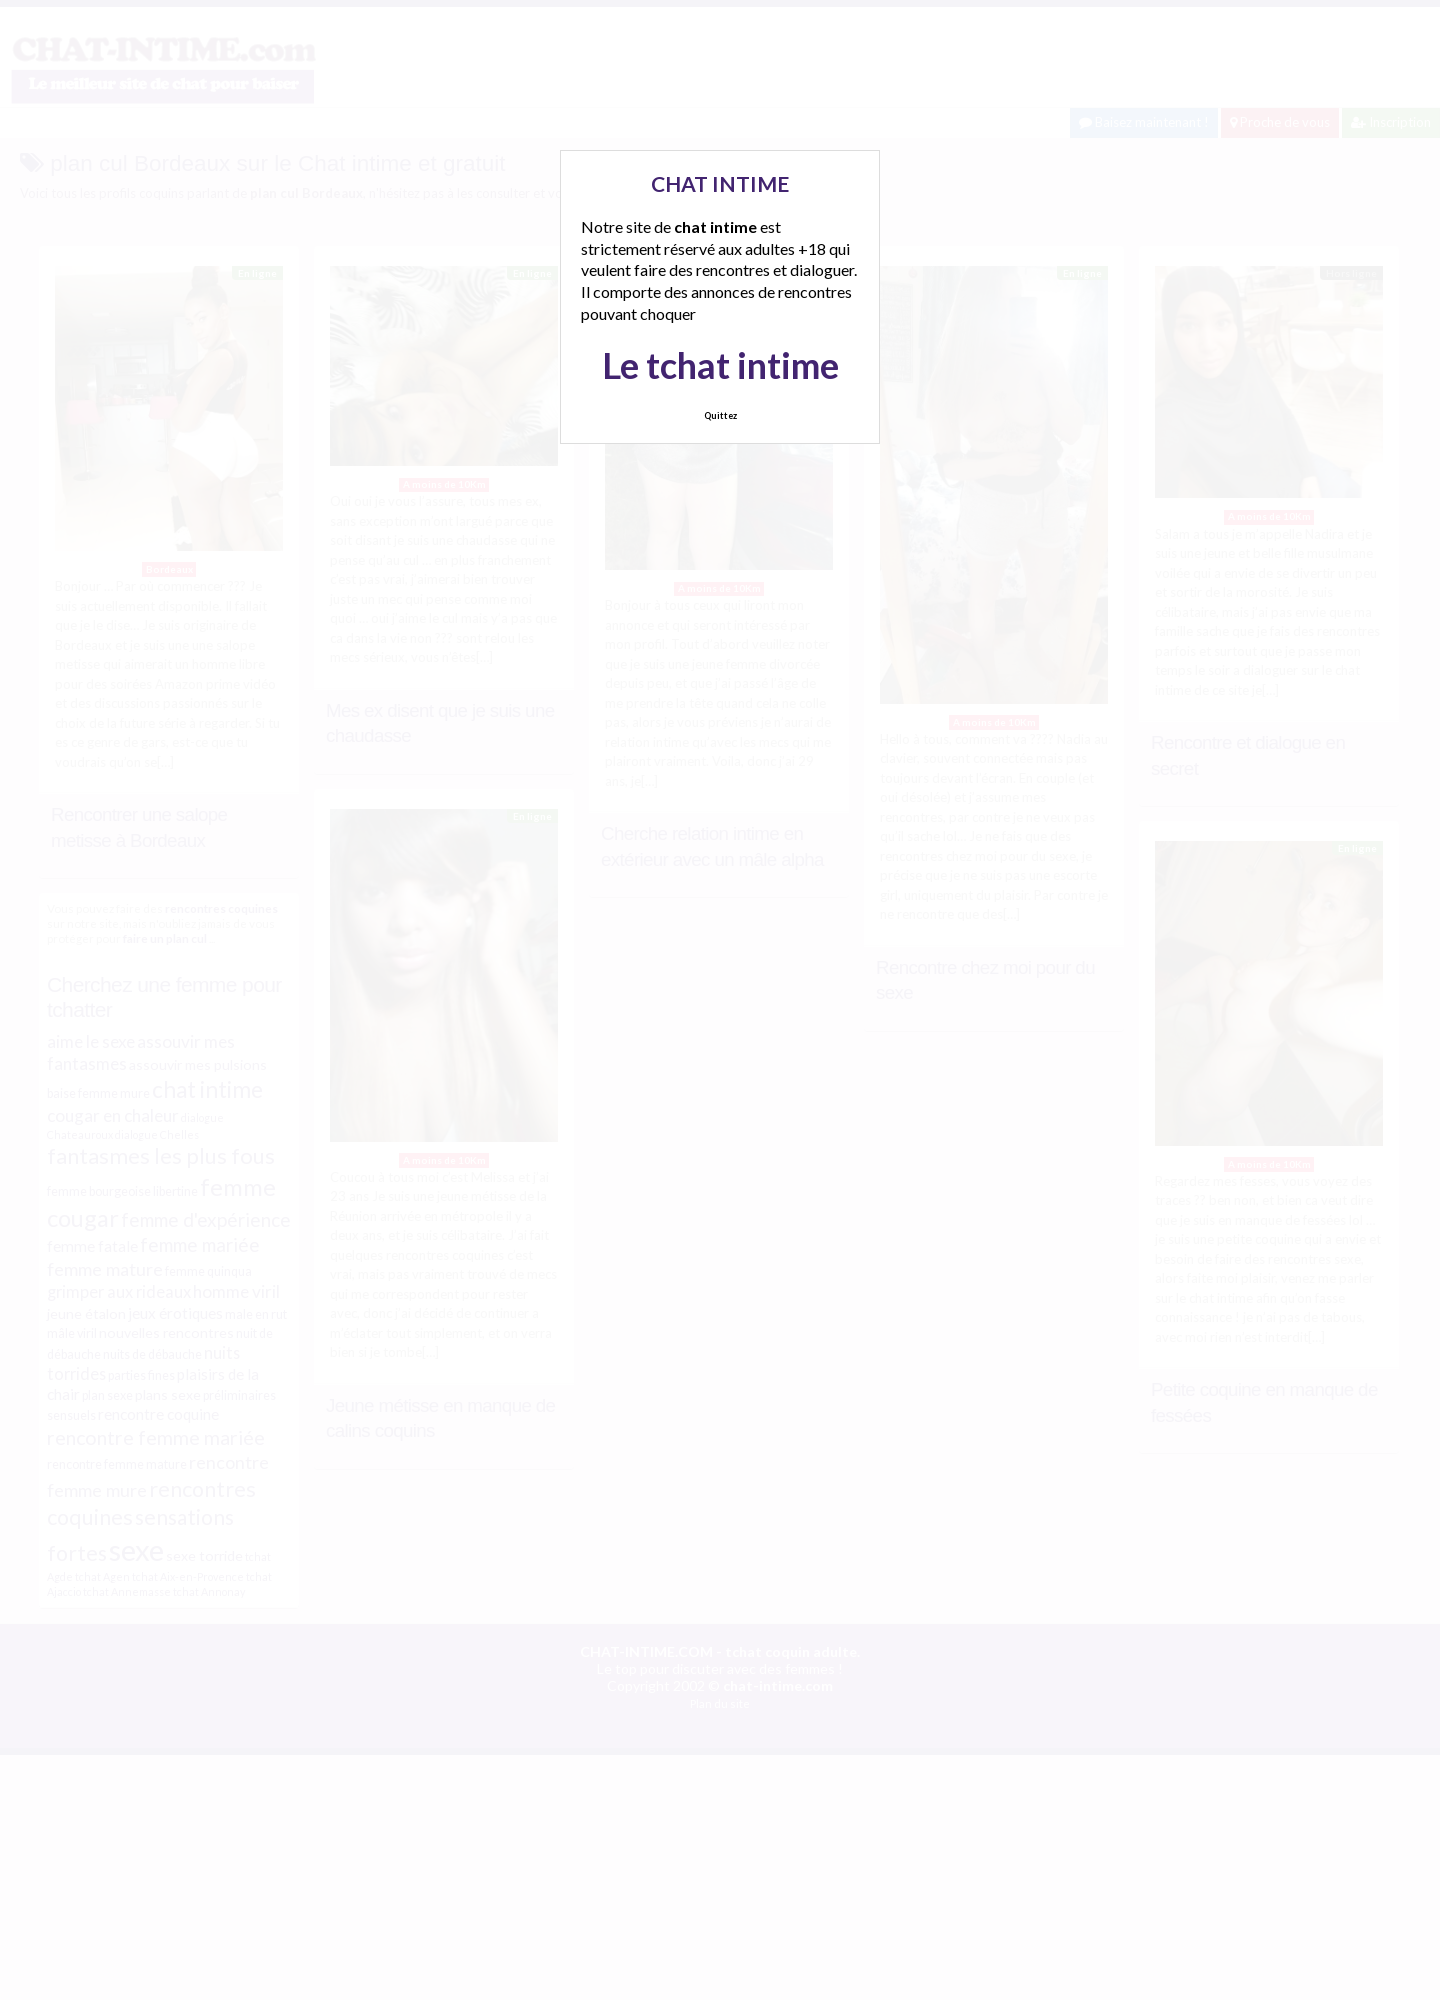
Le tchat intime (720, 365)
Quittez (720, 415)
